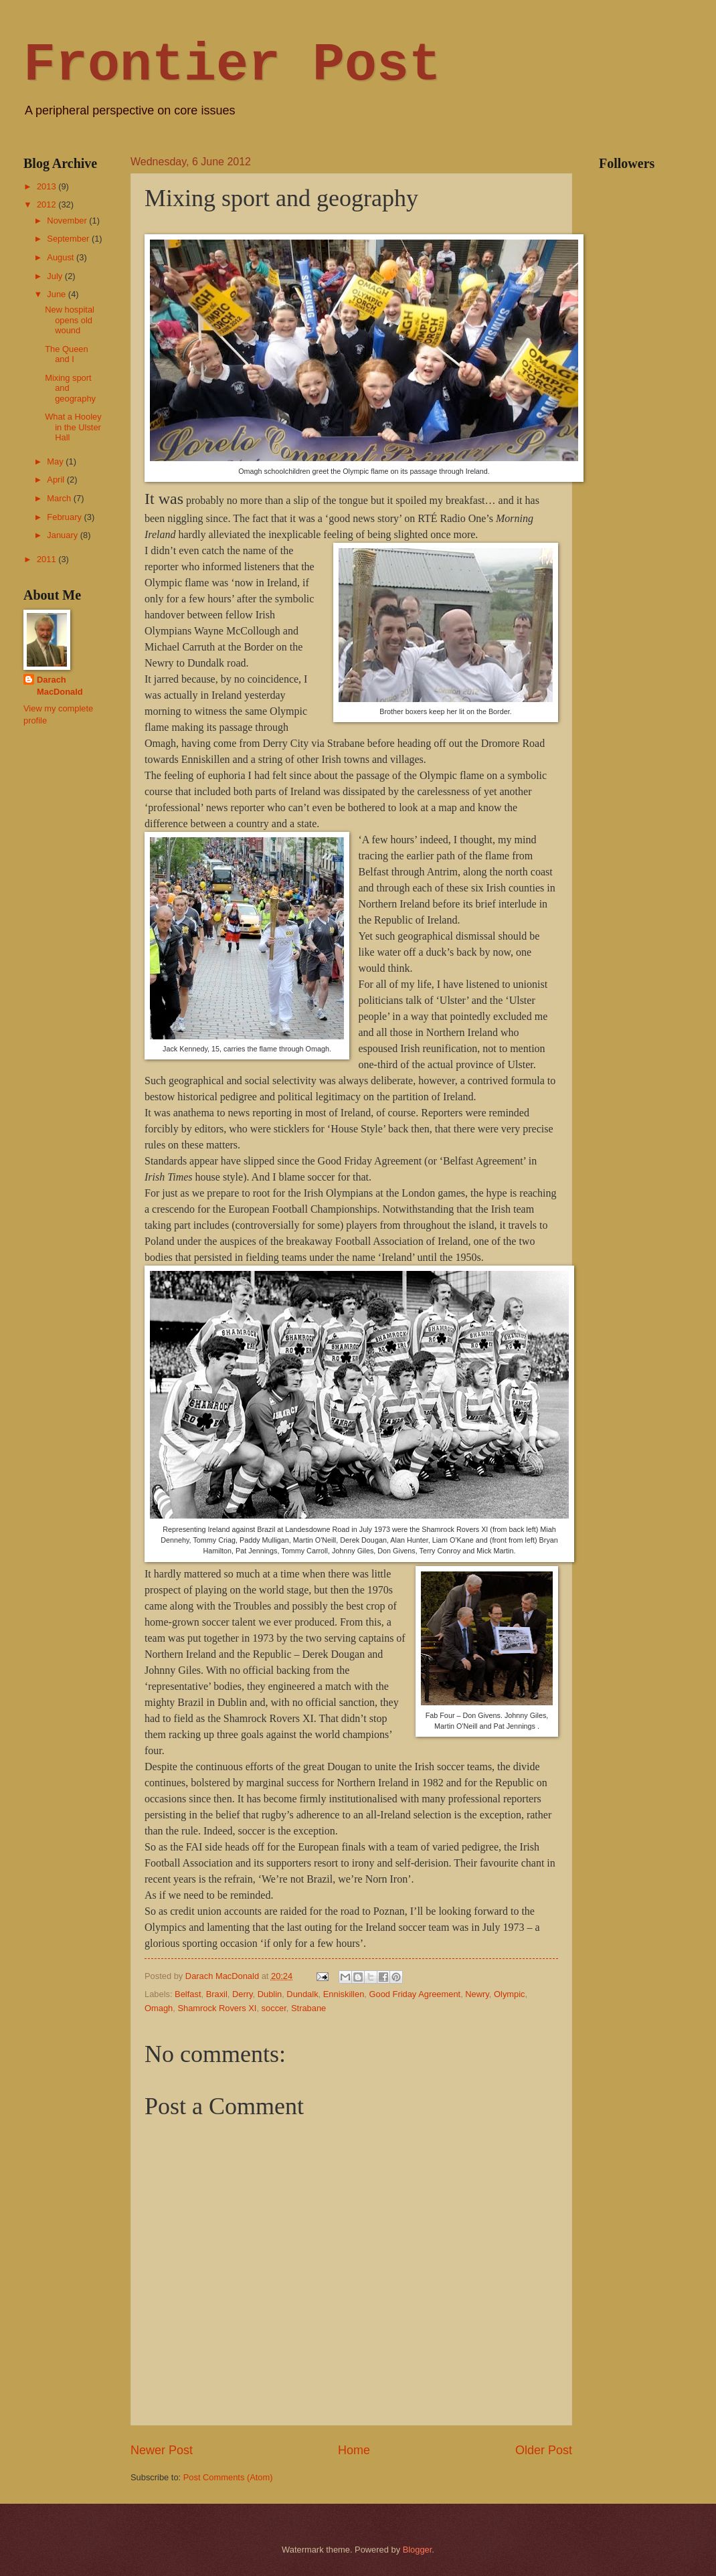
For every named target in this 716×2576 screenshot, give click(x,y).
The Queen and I (66, 354)
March (60, 498)
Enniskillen (344, 1994)
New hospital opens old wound (69, 320)
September (69, 239)
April (56, 480)
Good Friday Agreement (414, 1994)
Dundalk (302, 1994)
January (63, 535)
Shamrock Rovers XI (216, 2008)
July (55, 276)
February (65, 517)
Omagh (159, 2008)
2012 (47, 204)
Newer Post (161, 2450)
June (57, 294)
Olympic (509, 1994)
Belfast (188, 1994)
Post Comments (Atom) (228, 2477)
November (68, 221)
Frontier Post (232, 65)
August (61, 257)
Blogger (417, 2550)
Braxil (217, 1994)
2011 (47, 559)
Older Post (543, 2450)
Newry (477, 1994)
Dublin (270, 1994)
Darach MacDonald (60, 686)
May (56, 461)
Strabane (308, 2008)
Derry (242, 1994)
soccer (274, 2008)
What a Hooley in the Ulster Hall (73, 427)
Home (354, 2450)
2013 (47, 186)
